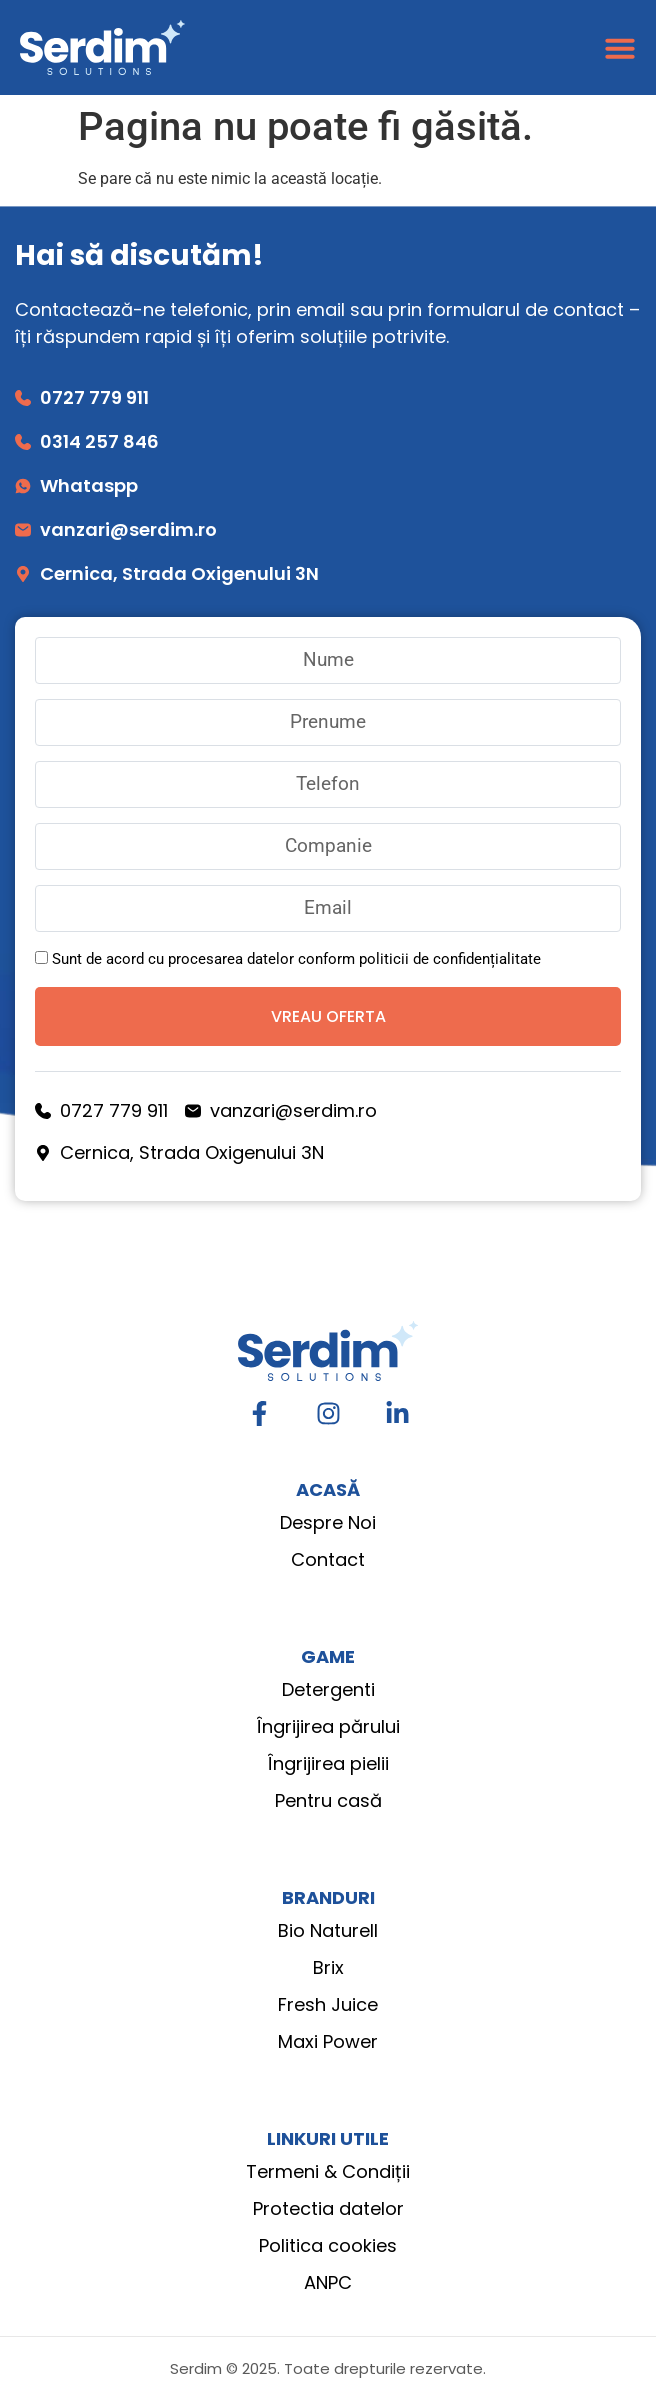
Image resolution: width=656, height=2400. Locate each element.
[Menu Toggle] (620, 48)
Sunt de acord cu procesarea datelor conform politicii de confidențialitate (296, 959)
